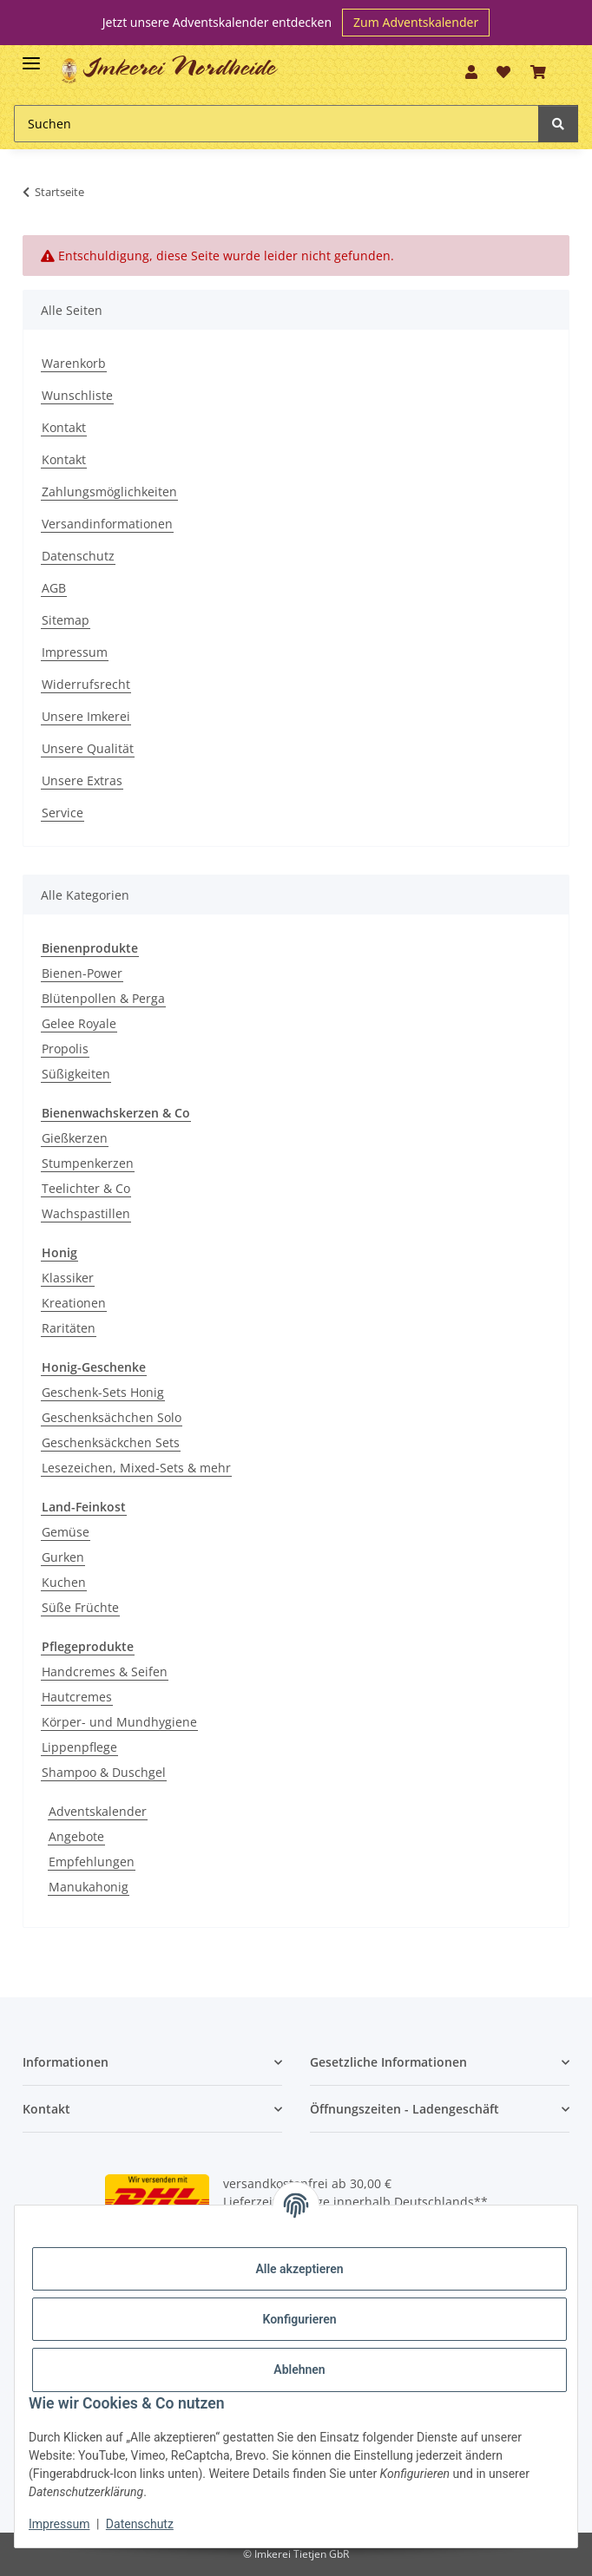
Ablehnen (299, 2369)
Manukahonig (88, 1886)
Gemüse (65, 1532)
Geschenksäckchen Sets (111, 1442)
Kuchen (64, 1582)
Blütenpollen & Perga (103, 998)
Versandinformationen (107, 523)
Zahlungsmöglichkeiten (109, 491)
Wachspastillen (86, 1213)
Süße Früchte (80, 1607)
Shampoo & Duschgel (104, 1772)
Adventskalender (98, 1811)
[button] (471, 72)
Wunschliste (77, 395)
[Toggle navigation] (31, 56)
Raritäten (68, 1328)
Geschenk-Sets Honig (103, 1392)
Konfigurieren (299, 2319)
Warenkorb (74, 363)
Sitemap (65, 620)
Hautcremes (77, 1696)
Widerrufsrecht (86, 684)
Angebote (76, 1836)
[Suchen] (276, 123)
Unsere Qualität (88, 748)
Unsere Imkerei (86, 716)
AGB (54, 588)
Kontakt (64, 427)
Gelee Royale (79, 1023)
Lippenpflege (79, 1747)
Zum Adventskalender (415, 22)
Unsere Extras (82, 780)
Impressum (75, 652)
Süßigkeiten (76, 1073)
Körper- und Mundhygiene (119, 1722)
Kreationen (74, 1303)
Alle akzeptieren (299, 2269)
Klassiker (68, 1277)
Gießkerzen (75, 1138)
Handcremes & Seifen (105, 1671)
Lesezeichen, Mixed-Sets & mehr (136, 1467)
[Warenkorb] (537, 72)
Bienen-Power (82, 973)
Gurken (63, 1557)
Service (62, 812)
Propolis (65, 1048)
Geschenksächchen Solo (111, 1417)
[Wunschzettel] (503, 72)
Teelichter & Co (86, 1188)
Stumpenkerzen (88, 1163)
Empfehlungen (92, 1861)
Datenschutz (78, 555)
